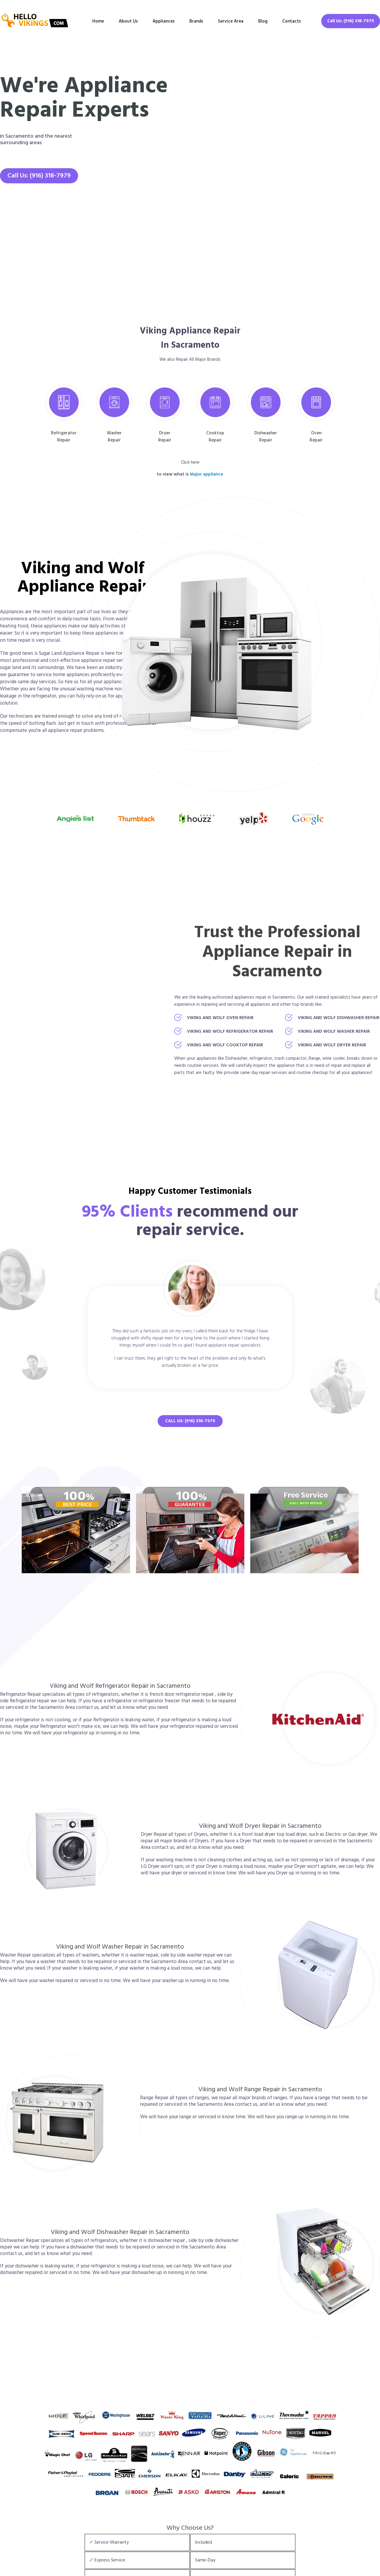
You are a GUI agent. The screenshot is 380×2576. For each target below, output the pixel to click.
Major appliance (206, 474)
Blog (262, 21)
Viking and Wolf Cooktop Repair (225, 1045)
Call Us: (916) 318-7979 (350, 21)
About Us (128, 21)
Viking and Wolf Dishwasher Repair (338, 1017)
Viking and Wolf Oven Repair (220, 1017)
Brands (196, 21)
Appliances (164, 21)
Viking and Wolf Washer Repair (334, 1031)
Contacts (291, 21)
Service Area (230, 21)
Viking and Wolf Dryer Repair (332, 1045)
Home (98, 21)
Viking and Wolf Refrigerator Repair (230, 1031)
